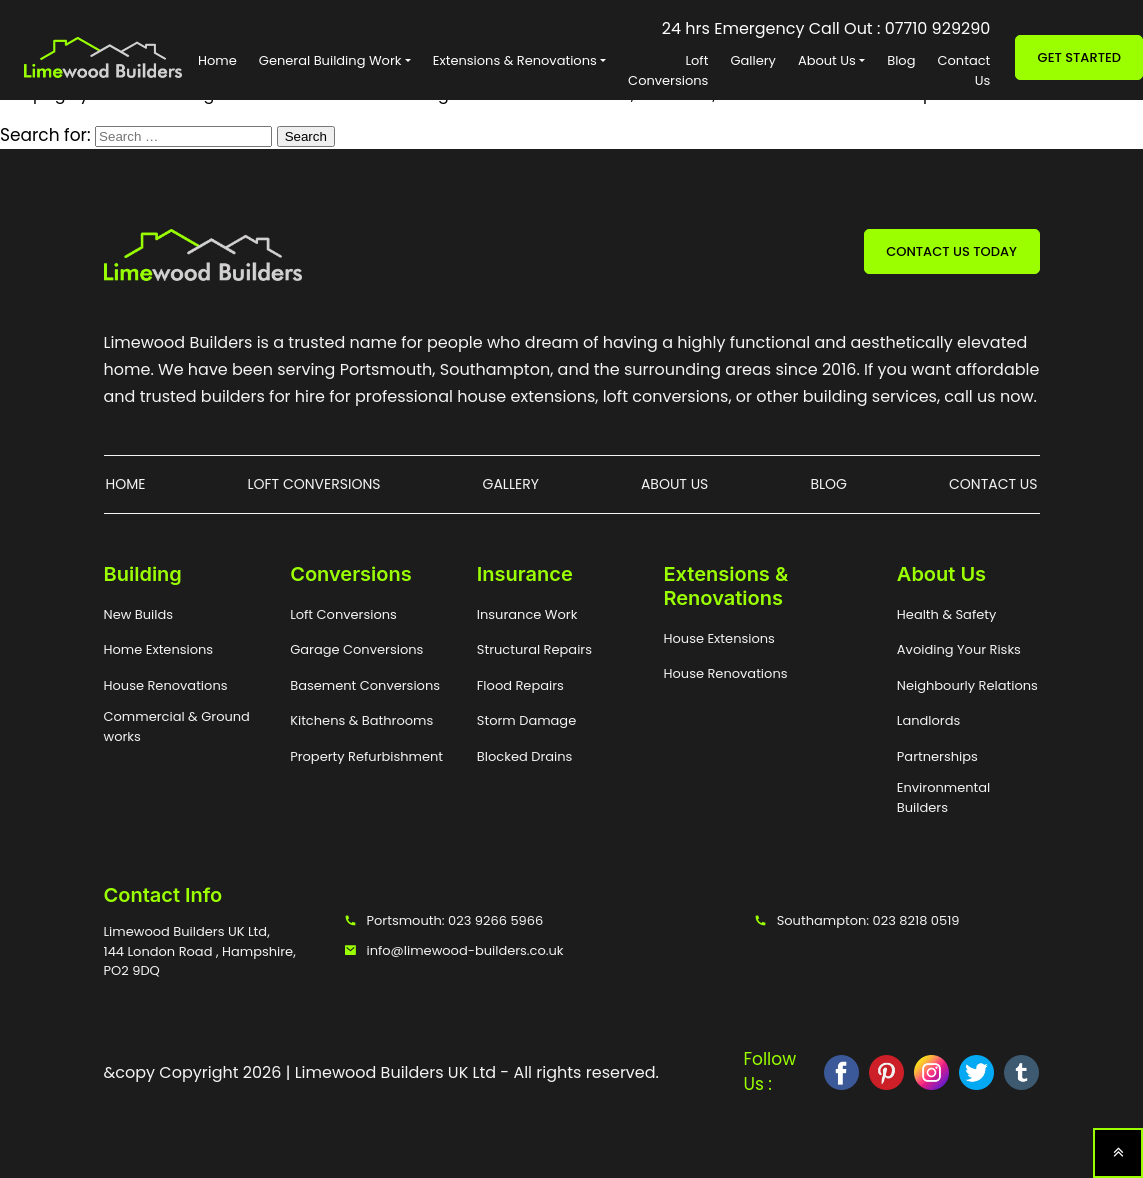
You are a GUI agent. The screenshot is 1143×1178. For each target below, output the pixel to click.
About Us (827, 60)
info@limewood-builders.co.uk (454, 951)
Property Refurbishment (366, 756)
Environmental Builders (943, 797)
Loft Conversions (668, 70)
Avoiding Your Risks (959, 649)
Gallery (753, 60)
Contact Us (963, 70)
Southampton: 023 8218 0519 (857, 921)
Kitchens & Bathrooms (361, 720)
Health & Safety (946, 614)
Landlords (928, 720)
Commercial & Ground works (177, 726)
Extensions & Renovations (515, 60)
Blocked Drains (525, 756)
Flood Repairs (520, 685)
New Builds (139, 614)
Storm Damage (526, 720)
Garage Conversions (356, 649)
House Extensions (719, 638)
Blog (901, 60)
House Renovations (166, 685)
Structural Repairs (534, 649)
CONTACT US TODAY (951, 251)
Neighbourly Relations (967, 685)
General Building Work (330, 60)
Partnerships (937, 756)
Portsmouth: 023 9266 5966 (444, 921)
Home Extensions (159, 649)
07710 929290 (938, 28)
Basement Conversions (365, 685)
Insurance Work (527, 614)
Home (217, 60)
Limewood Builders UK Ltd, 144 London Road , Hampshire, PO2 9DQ (200, 951)
